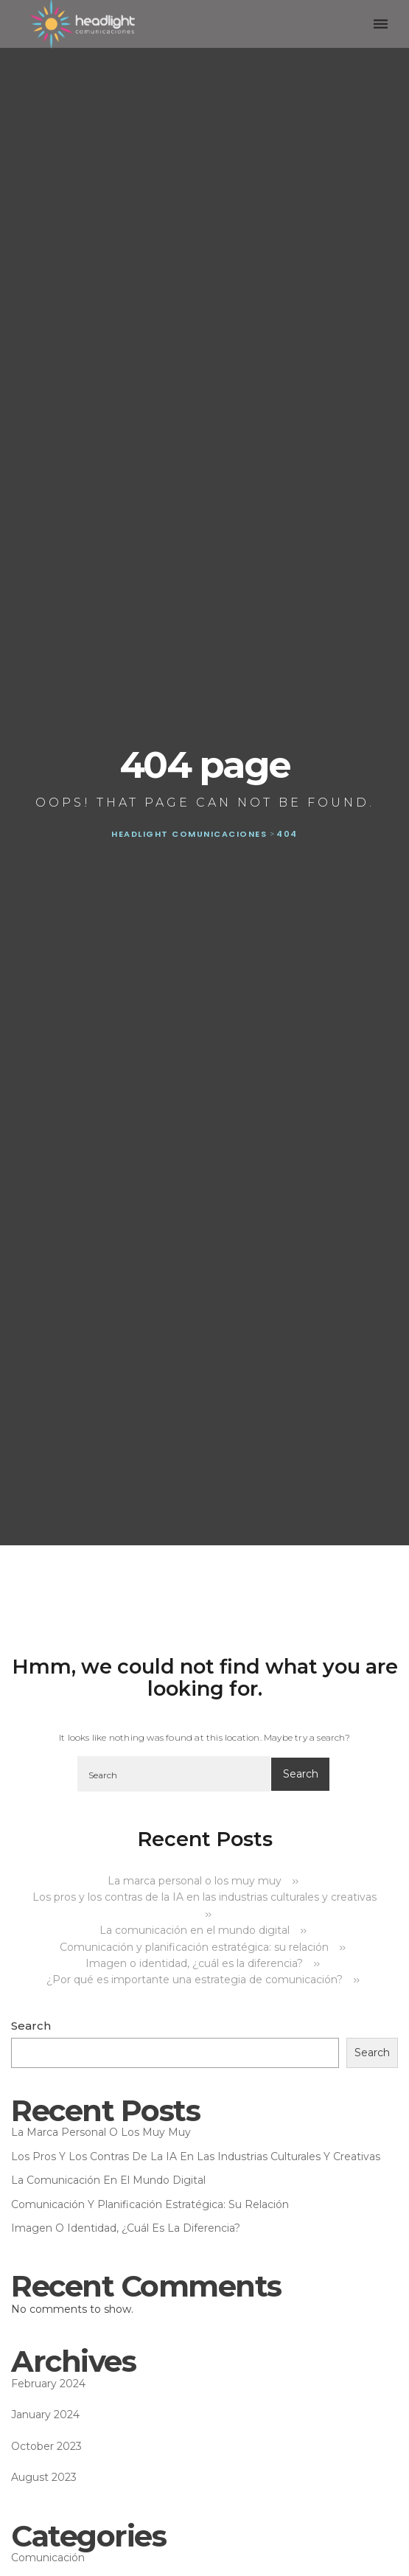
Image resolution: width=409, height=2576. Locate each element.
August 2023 (44, 2477)
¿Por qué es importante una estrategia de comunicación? (194, 1979)
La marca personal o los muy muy (195, 1880)
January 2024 (45, 2414)
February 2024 (48, 2383)
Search (31, 2026)
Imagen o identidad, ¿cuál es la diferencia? (194, 1963)
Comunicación (48, 2557)
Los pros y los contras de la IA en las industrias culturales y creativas (195, 2156)
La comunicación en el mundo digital (194, 1930)
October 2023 (46, 2446)
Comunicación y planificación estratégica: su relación (194, 1947)
